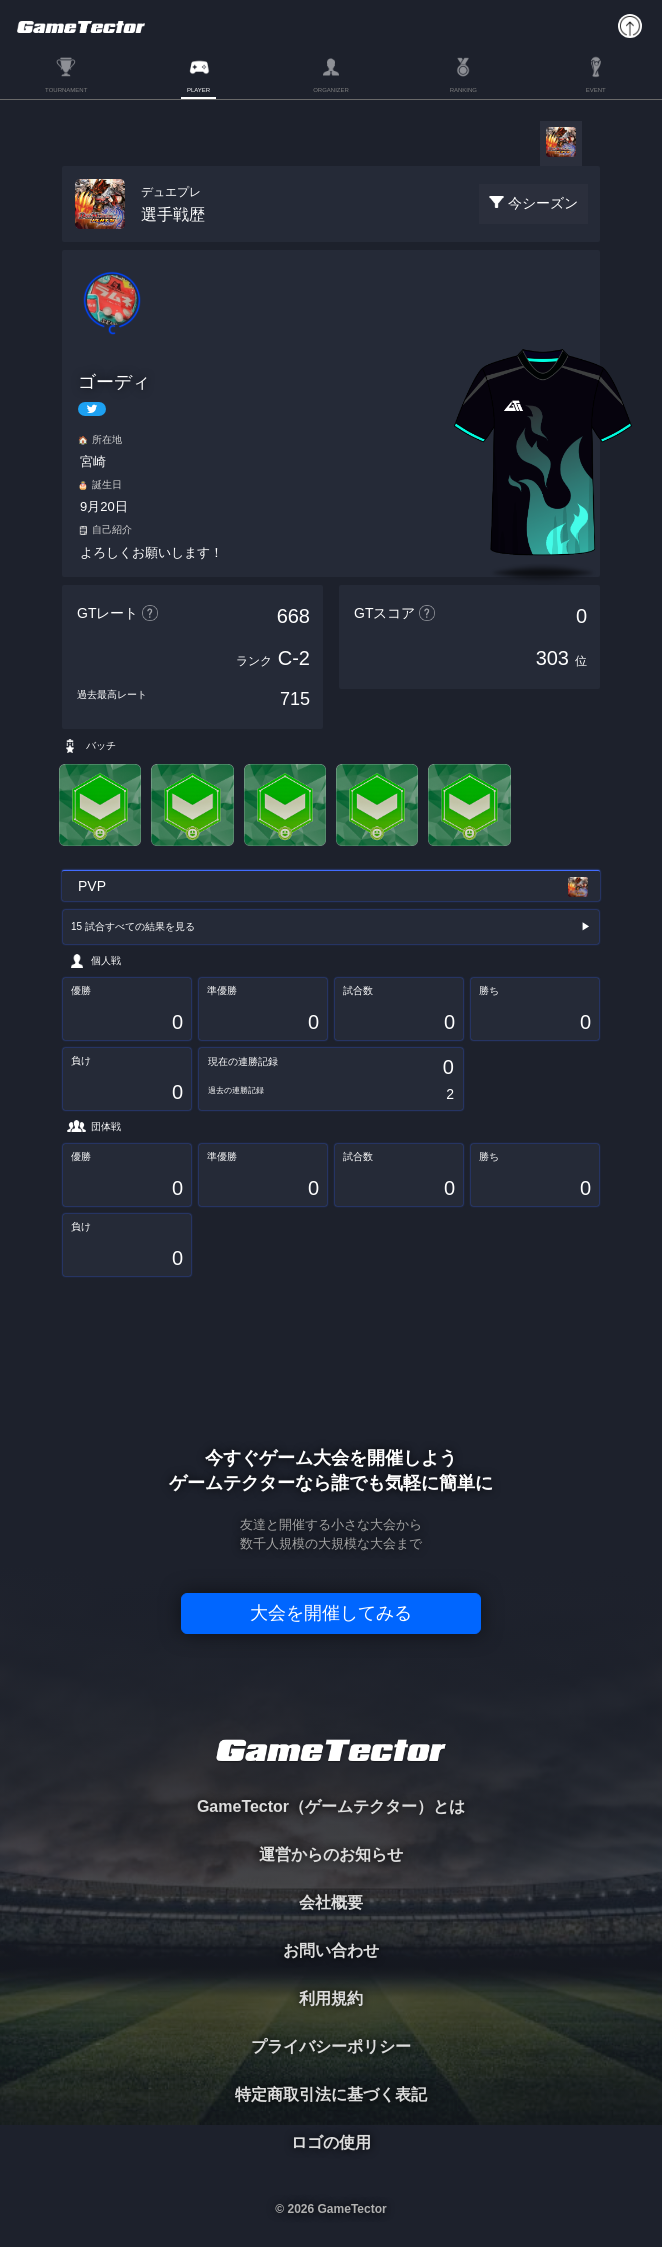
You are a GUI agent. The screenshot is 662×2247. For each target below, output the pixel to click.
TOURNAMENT (66, 90)
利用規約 (331, 1998)
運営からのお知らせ (331, 1854)
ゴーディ (114, 382)
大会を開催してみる (331, 1613)
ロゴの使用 (331, 2142)
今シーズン (543, 203)
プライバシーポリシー (331, 2046)
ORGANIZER (331, 90)
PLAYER (198, 90)
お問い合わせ (331, 1950)
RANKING (463, 90)
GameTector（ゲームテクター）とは (331, 1806)
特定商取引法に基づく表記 (331, 2094)
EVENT (596, 90)
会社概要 (331, 1902)
